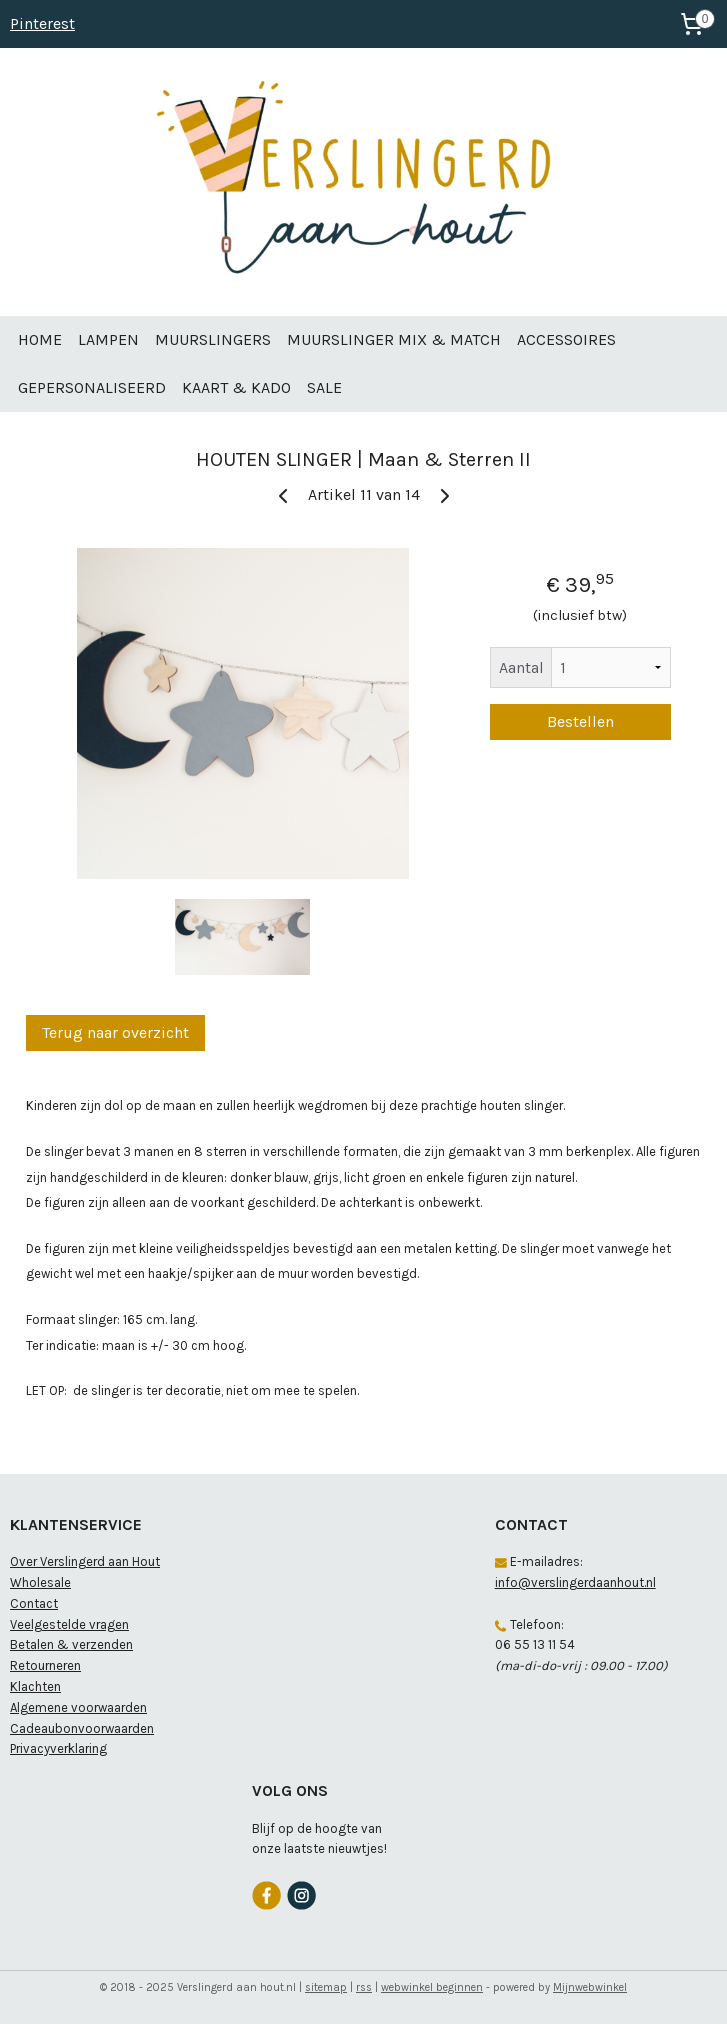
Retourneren (45, 1665)
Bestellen (580, 721)
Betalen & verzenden (71, 1644)
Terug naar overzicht (115, 1032)
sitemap (326, 1987)
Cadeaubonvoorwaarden (82, 1728)
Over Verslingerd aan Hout (85, 1561)
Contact (34, 1603)
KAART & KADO (236, 387)
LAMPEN (108, 339)
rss (364, 1987)
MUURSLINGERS (213, 339)
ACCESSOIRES (566, 339)
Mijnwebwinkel (590, 1987)
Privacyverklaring (58, 1748)
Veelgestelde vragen (69, 1624)
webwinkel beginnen (432, 1987)
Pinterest (42, 23)
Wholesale (40, 1582)
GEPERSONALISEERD (92, 387)
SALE (324, 387)
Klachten (35, 1686)
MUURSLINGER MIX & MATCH (394, 339)
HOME (40, 339)
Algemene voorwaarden (78, 1707)
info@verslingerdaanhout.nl (575, 1582)
